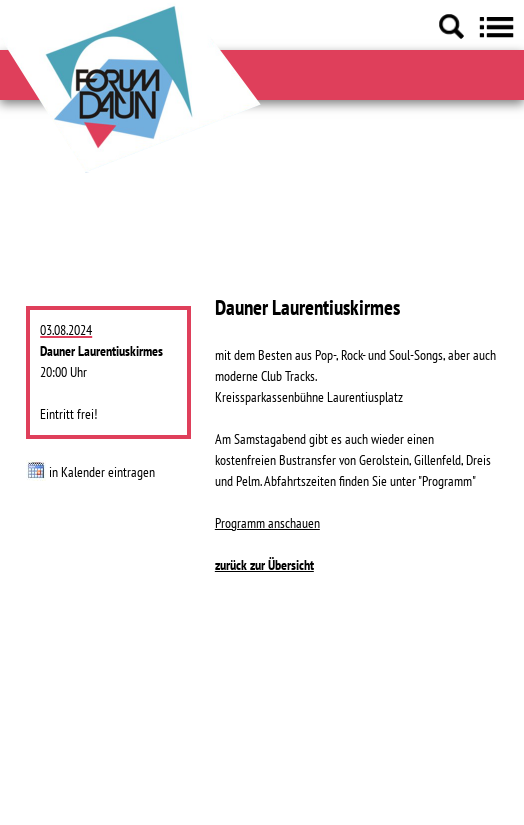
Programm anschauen (267, 523)
